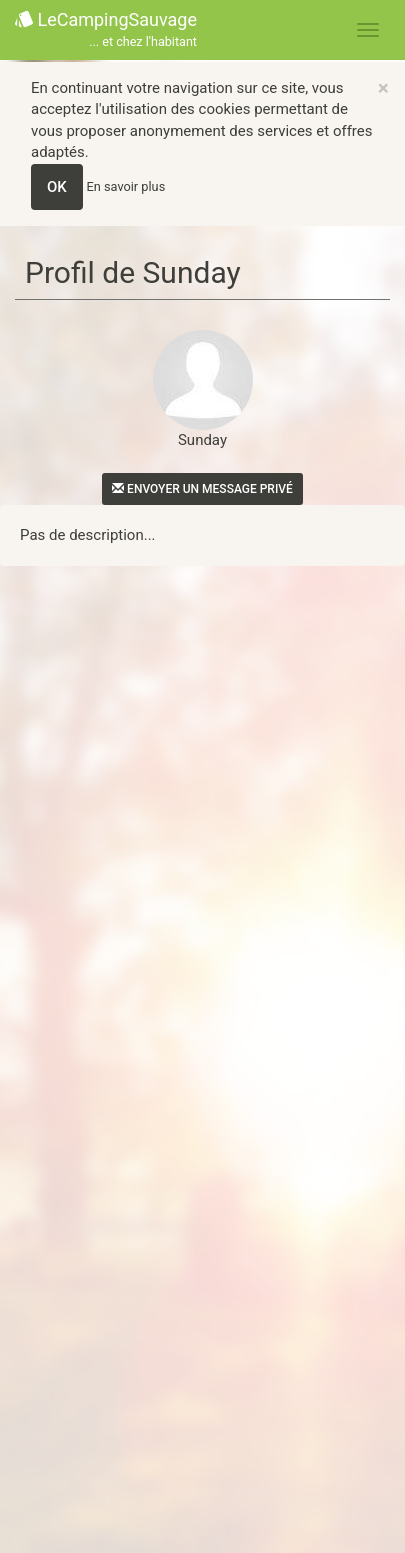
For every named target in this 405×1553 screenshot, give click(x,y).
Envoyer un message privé (202, 489)
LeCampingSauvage (106, 30)
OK (57, 187)
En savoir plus (126, 186)
